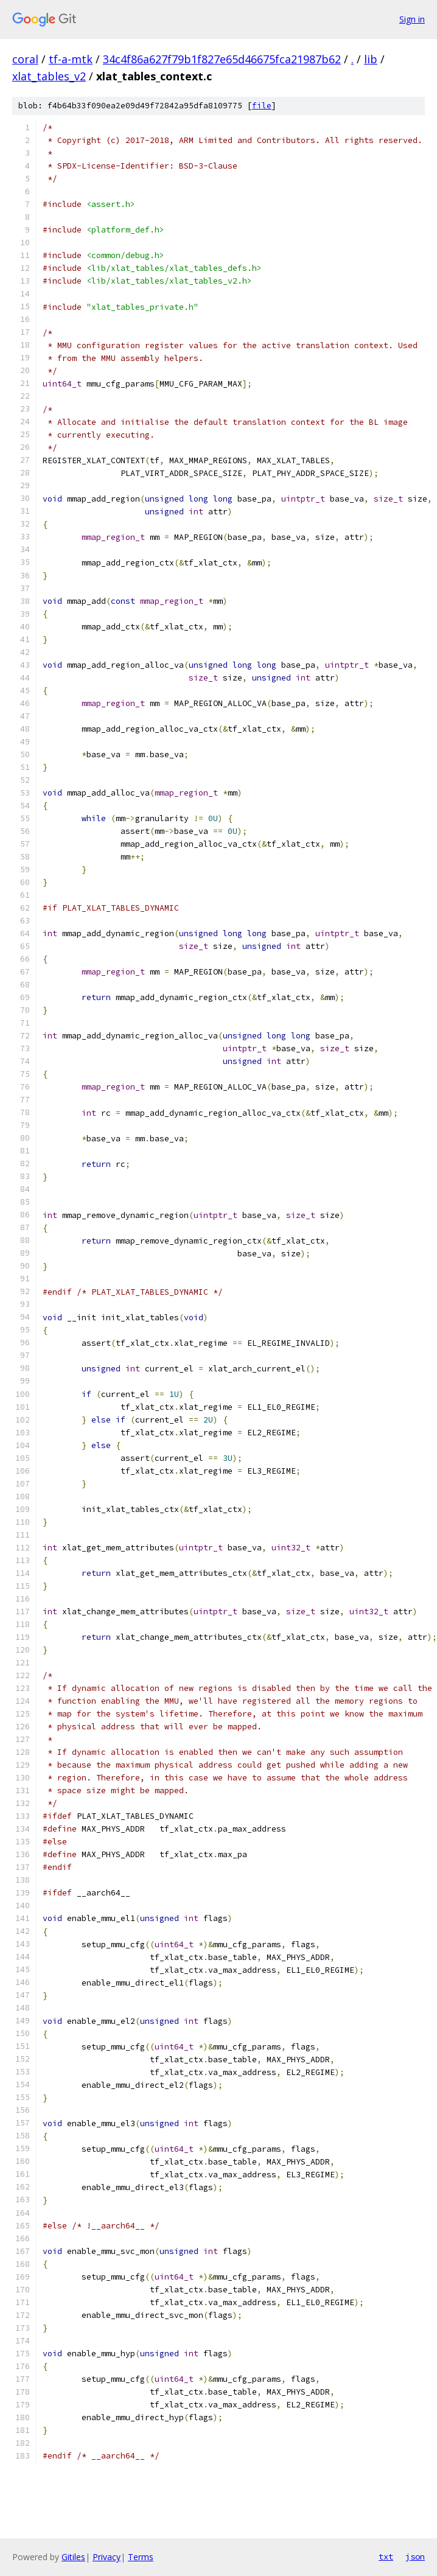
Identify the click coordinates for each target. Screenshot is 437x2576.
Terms (140, 2557)
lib (370, 59)
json (415, 2556)
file (261, 105)
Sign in (412, 19)
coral (25, 59)
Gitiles (73, 2557)
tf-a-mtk (71, 59)
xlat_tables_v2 (49, 76)
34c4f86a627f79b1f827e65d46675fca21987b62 (222, 59)
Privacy (107, 2557)
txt (386, 2556)
